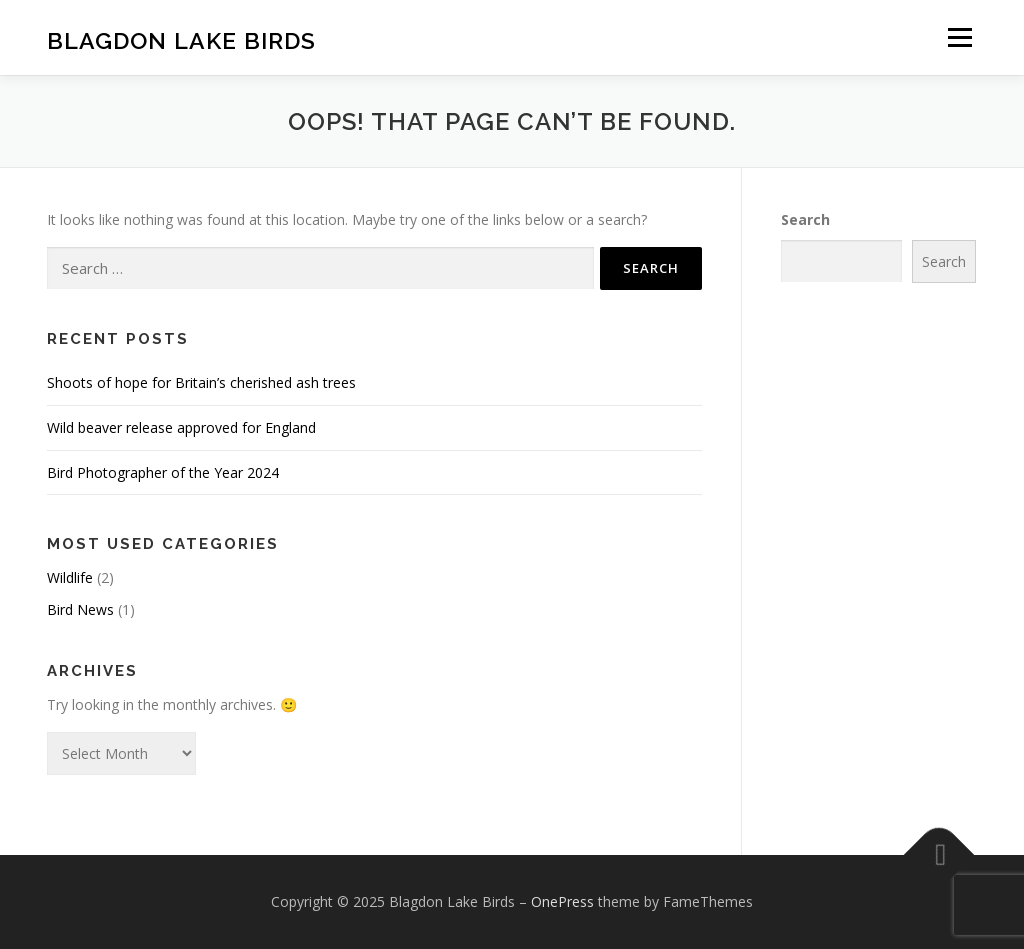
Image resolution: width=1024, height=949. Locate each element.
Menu (959, 37)
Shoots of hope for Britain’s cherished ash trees (201, 382)
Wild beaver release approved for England (181, 427)
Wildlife (70, 577)
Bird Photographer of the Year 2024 (163, 472)
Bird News (80, 609)
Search (805, 219)
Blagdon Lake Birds (181, 40)
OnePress (562, 901)
